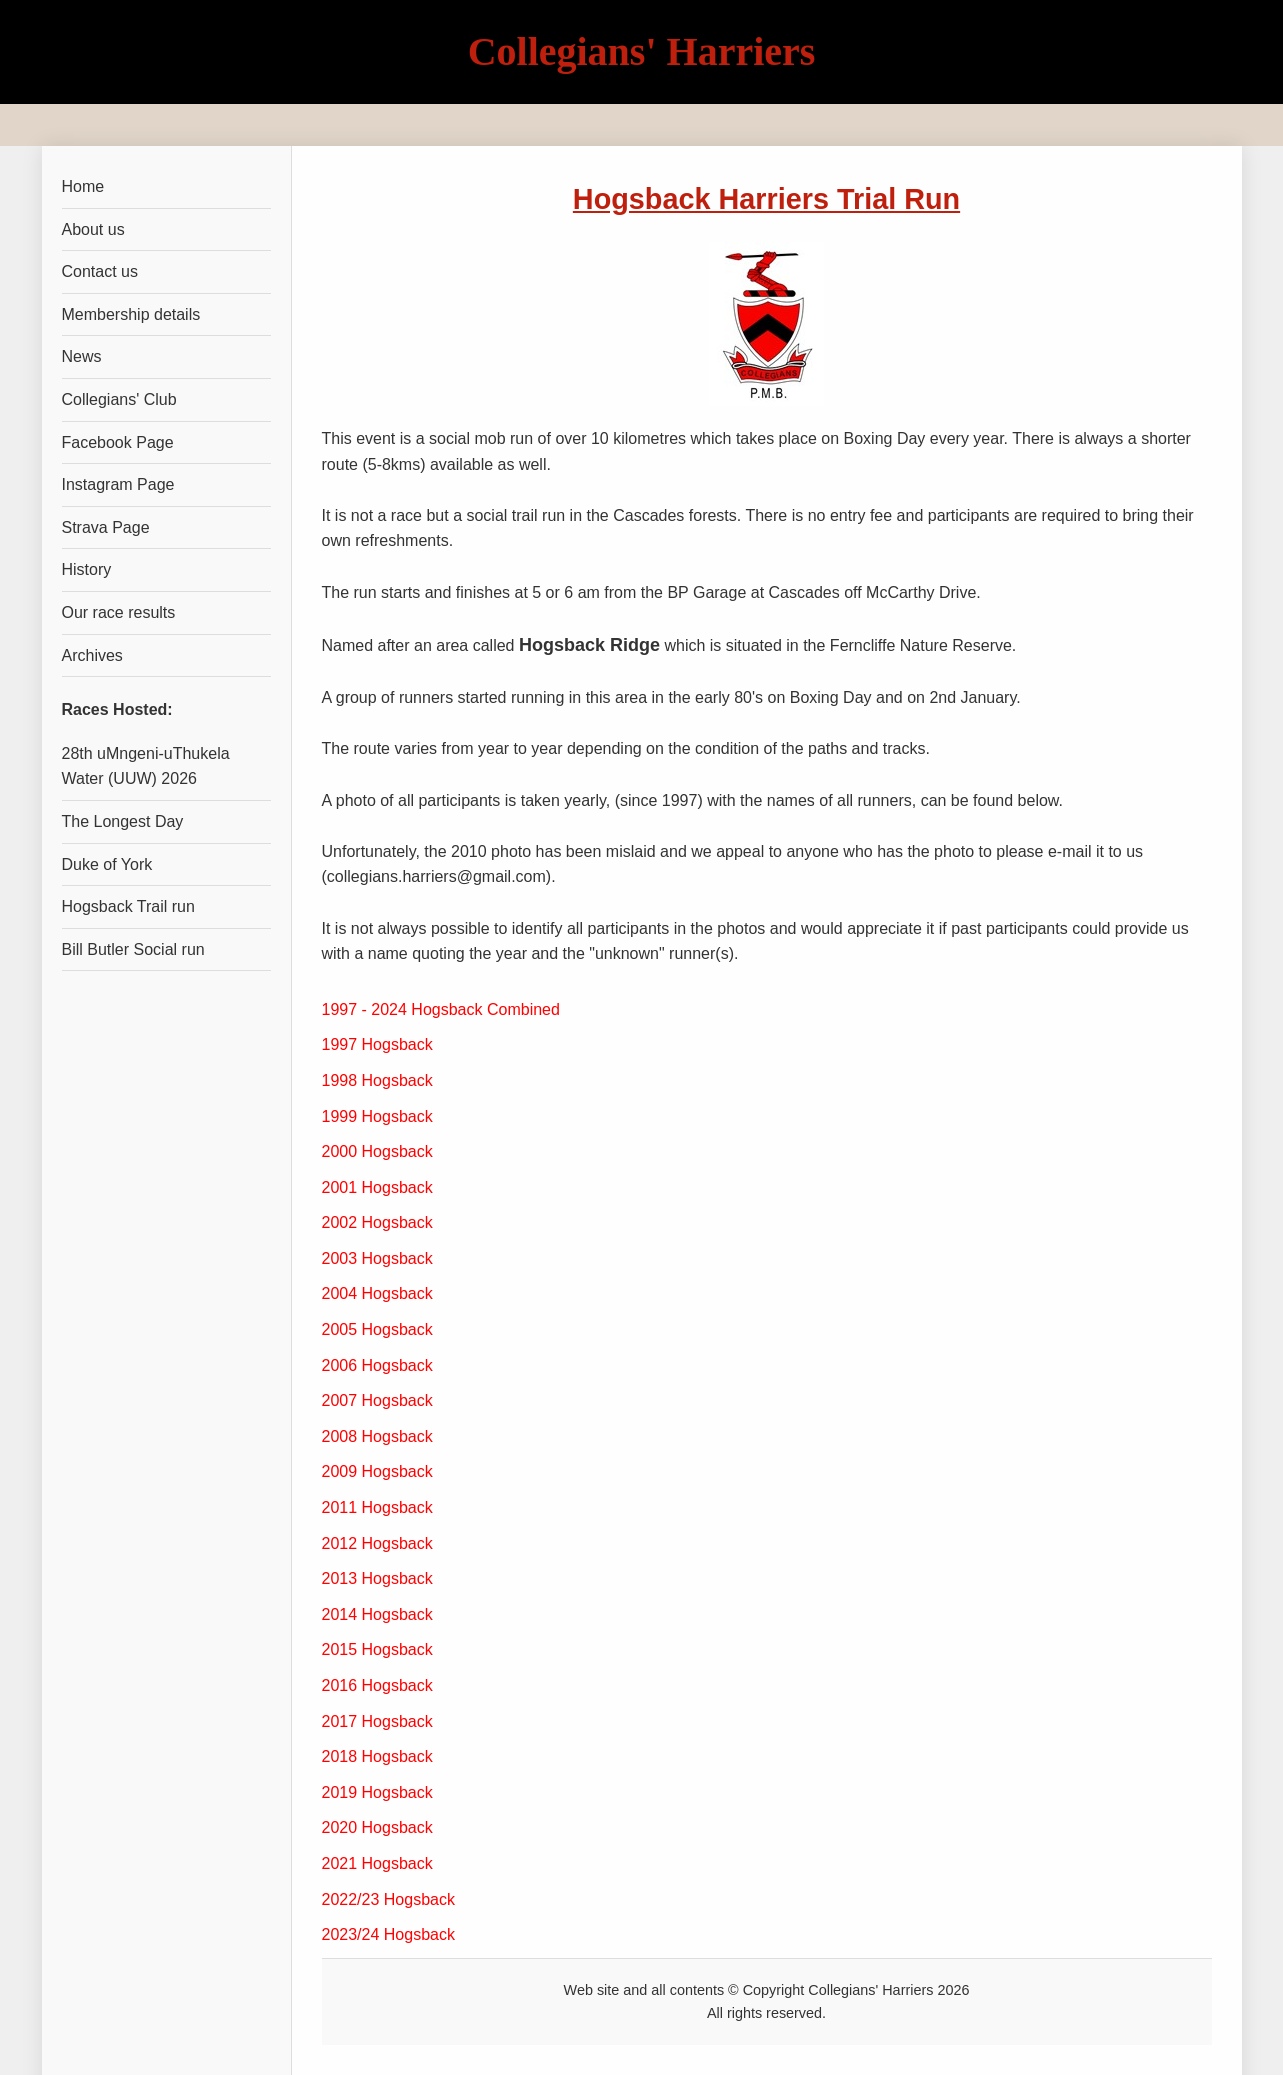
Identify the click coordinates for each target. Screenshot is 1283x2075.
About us (93, 229)
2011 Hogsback (377, 1507)
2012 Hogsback (377, 1543)
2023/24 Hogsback (388, 1934)
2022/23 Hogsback (388, 1899)
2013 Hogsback (377, 1578)
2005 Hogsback (377, 1329)
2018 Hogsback (377, 1756)
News (82, 356)
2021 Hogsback (377, 1863)
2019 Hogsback (377, 1792)
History (87, 569)
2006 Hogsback (377, 1365)
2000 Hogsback (377, 1151)
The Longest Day (123, 821)
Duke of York (107, 864)
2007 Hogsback (377, 1400)
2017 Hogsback (377, 1721)
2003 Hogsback (377, 1258)
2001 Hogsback (377, 1187)
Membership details (131, 314)
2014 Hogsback (377, 1614)
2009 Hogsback (377, 1471)
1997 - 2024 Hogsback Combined (441, 1009)
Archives (92, 655)
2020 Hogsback (377, 1827)
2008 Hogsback (377, 1436)
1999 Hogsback (377, 1116)
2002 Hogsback (377, 1222)
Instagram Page (118, 484)
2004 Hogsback (377, 1293)
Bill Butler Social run (133, 949)
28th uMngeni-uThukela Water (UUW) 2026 (146, 766)
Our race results (119, 612)
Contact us (100, 271)
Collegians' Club (119, 399)
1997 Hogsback (377, 1044)
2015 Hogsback (377, 1649)
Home (83, 186)
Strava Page (106, 527)
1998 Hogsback (377, 1080)
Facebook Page (118, 442)
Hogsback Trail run (128, 906)
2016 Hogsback (377, 1685)
